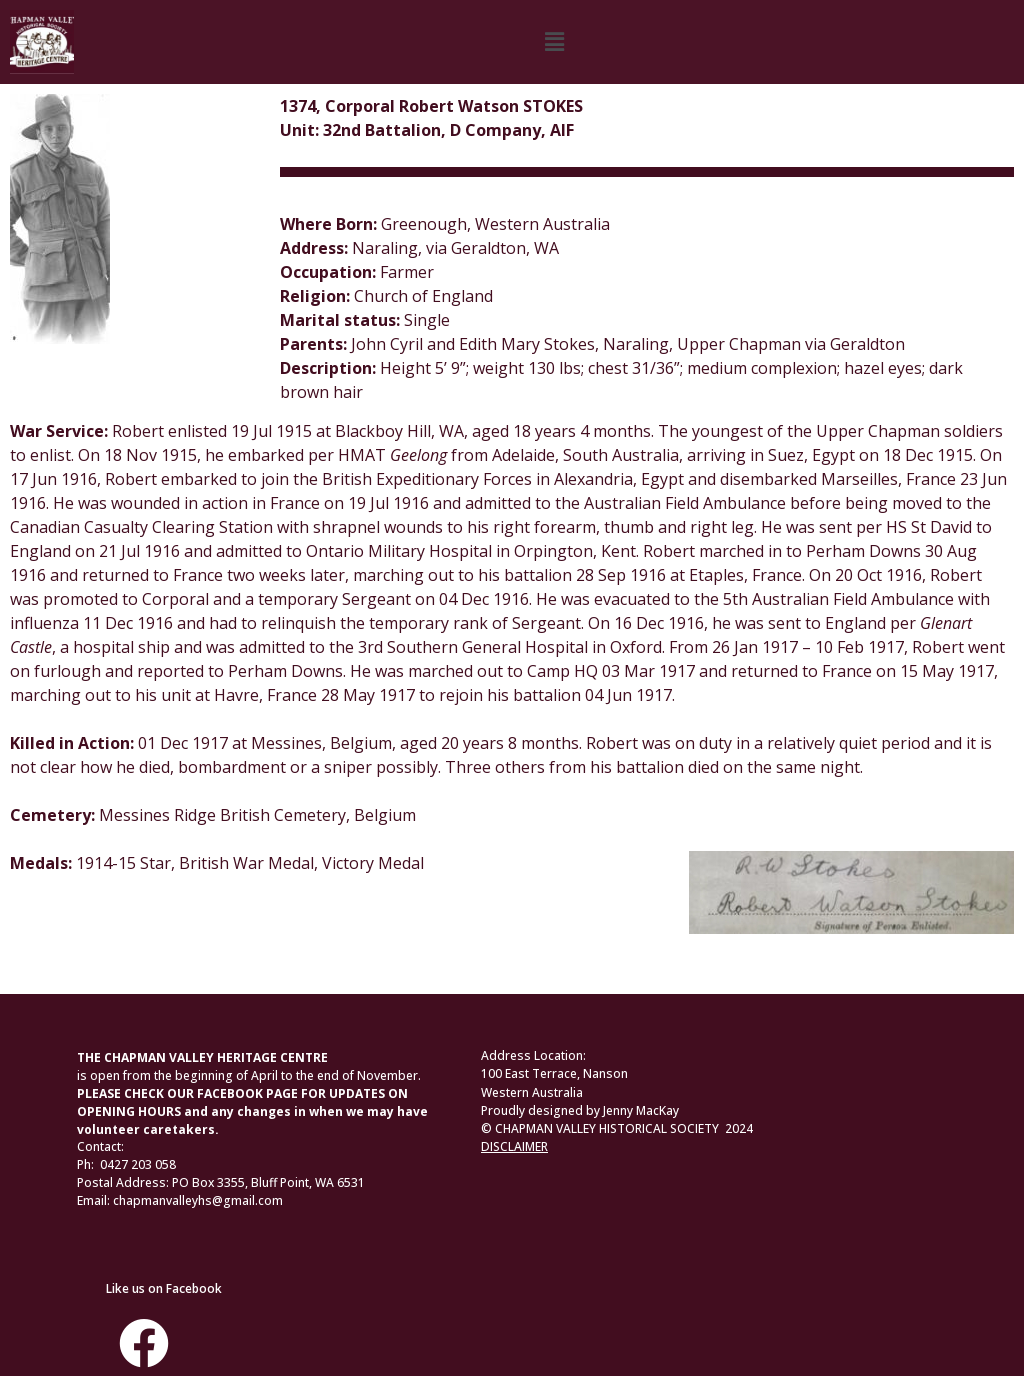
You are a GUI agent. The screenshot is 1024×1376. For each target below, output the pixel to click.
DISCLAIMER (514, 1146)
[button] (554, 42)
